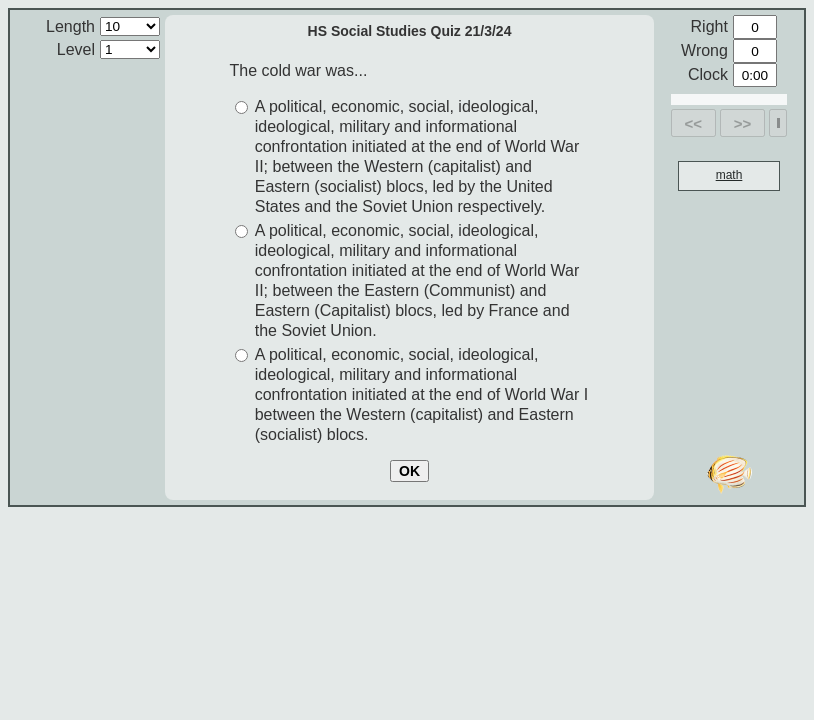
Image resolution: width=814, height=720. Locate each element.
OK (409, 471)
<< (694, 123)
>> (743, 123)
